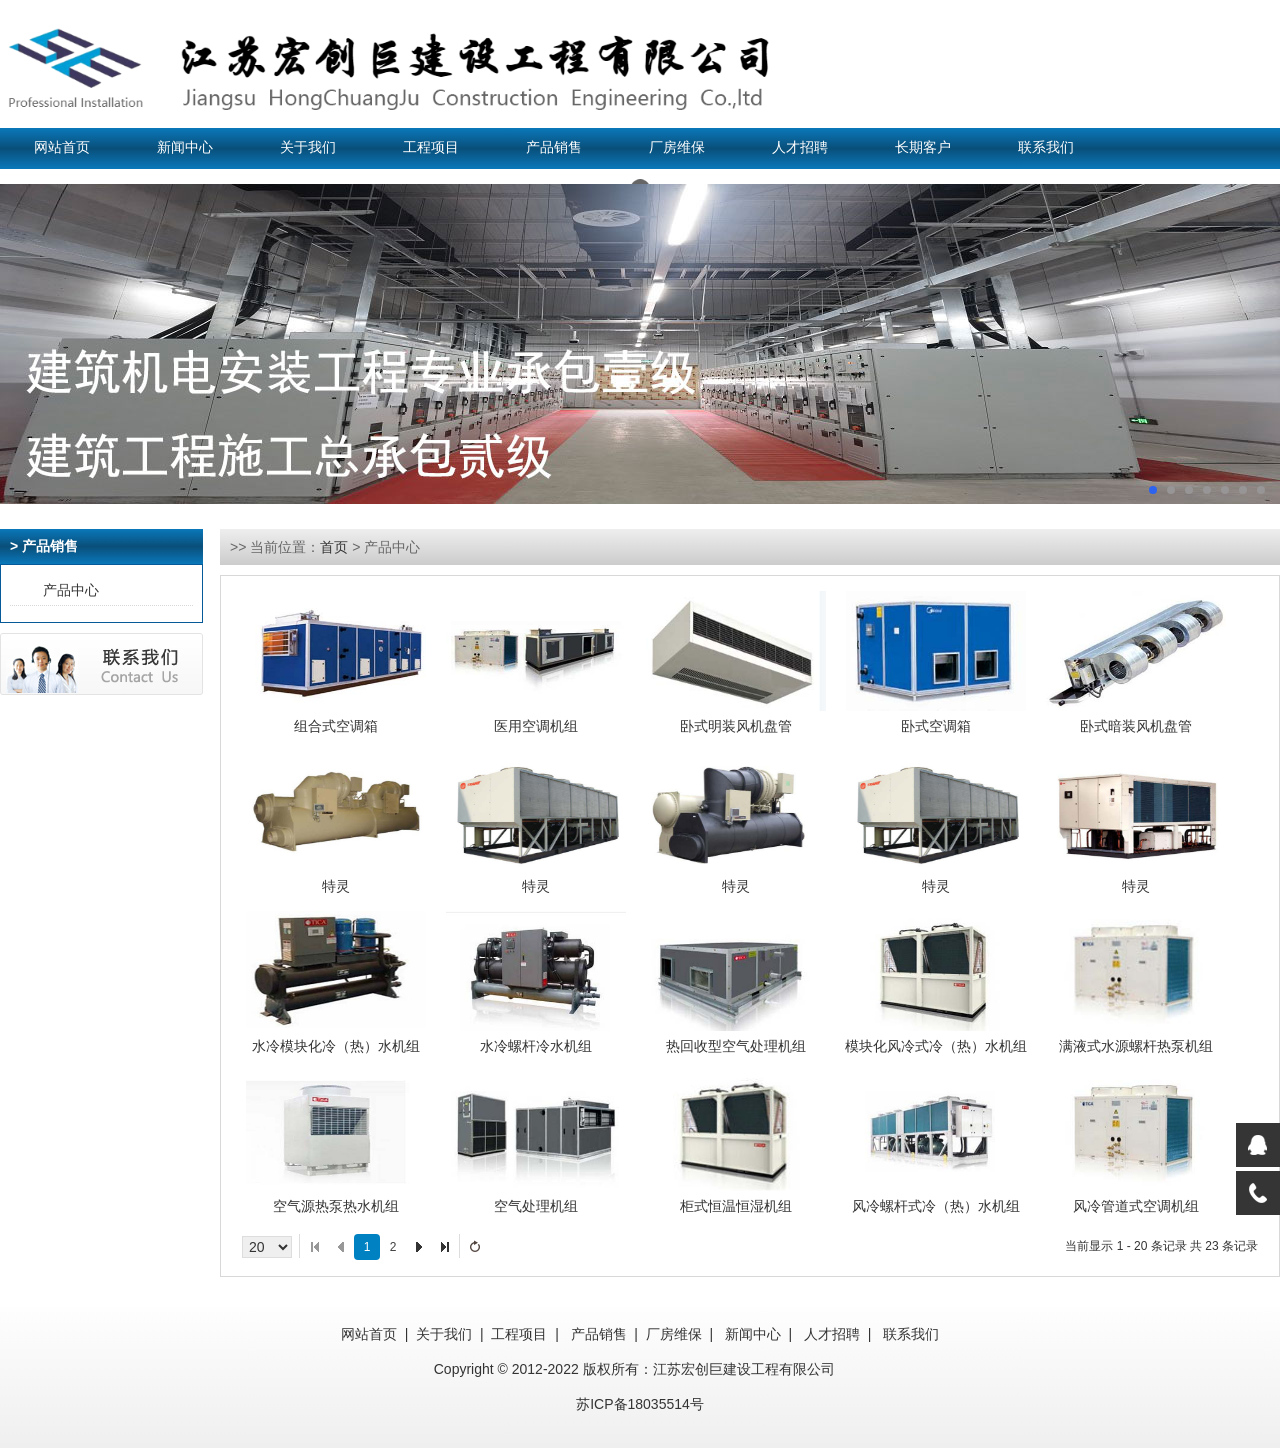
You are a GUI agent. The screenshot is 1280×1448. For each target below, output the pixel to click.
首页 (334, 547)
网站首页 (62, 147)
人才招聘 (800, 147)
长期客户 (923, 147)
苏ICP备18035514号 (640, 1404)
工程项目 (431, 147)
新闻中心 (185, 147)
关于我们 (308, 147)
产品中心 (71, 590)
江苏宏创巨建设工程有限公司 (744, 1369)
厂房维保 (677, 147)
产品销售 (554, 147)
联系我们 (1046, 147)
